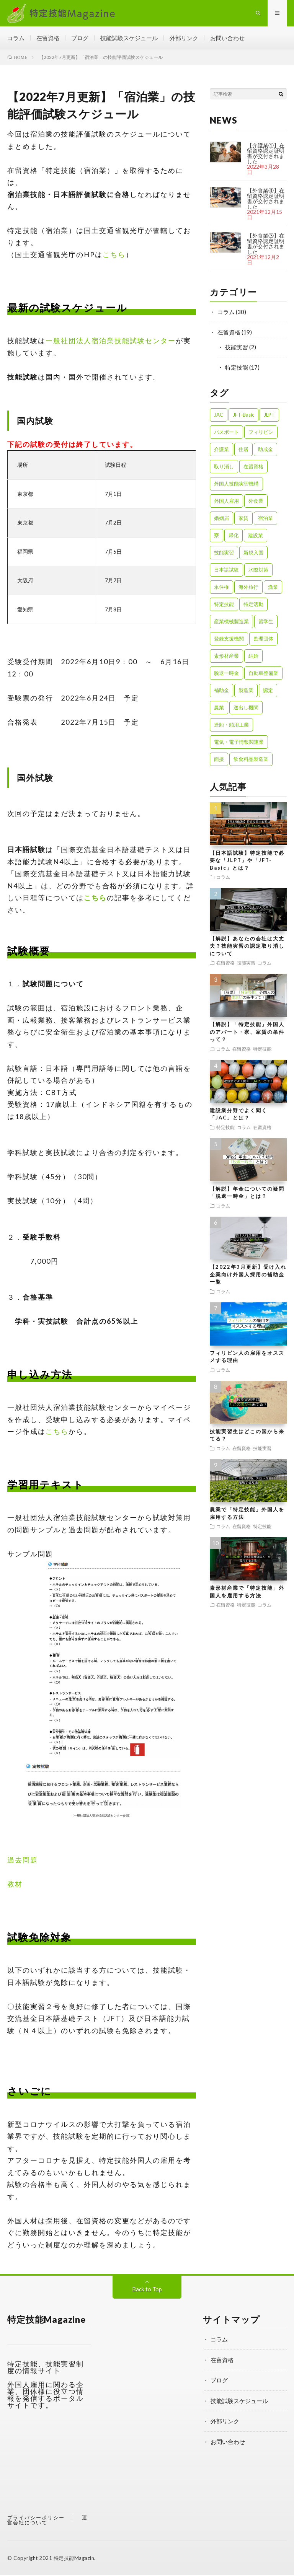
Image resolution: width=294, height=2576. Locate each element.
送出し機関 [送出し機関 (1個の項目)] (246, 708)
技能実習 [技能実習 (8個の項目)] (224, 553)
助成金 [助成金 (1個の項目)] (265, 450)
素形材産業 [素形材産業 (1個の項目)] (226, 656)
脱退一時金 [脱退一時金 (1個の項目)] (226, 674)
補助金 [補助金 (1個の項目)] (221, 691)
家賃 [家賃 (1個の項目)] (243, 519)
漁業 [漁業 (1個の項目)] (273, 588)
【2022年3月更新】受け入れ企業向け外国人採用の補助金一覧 (248, 1275)
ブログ (79, 38)
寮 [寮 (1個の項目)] (216, 536)
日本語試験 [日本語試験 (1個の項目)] (226, 570)
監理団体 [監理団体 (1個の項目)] (263, 639)
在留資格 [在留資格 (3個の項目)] (253, 467)
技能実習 (236, 347)
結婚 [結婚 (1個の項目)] (253, 656)
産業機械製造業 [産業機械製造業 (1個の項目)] (231, 622)
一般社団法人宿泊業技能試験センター (111, 341)
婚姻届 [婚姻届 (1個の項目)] (221, 519)
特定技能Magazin (74, 2559)
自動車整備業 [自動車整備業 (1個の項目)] (263, 674)
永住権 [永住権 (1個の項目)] (221, 588)
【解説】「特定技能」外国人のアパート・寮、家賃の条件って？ (247, 1032)
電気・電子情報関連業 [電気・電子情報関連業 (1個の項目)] (239, 743)
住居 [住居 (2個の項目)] (243, 450)
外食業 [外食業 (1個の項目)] (255, 502)
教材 (15, 1884)
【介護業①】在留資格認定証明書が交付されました (265, 154)
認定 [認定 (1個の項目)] (268, 691)
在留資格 (47, 38)
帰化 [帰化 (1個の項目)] (233, 536)
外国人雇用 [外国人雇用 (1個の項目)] (226, 502)
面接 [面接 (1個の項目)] (219, 760)
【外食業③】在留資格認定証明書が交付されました (265, 244)
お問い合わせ (227, 38)
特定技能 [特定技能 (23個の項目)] (224, 605)
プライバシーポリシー (36, 2518)
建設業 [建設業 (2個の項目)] (255, 536)
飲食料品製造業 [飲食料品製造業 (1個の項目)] (251, 760)
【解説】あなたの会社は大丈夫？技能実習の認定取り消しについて (247, 946)
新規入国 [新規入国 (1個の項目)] (253, 553)
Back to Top (147, 2289)
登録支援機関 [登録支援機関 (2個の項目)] (229, 639)
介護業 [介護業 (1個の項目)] (221, 450)
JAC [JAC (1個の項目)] (218, 415)
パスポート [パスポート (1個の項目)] (226, 433)
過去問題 (22, 1860)
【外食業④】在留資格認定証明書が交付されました (265, 199)
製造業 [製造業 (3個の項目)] (245, 691)
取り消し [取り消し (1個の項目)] (224, 467)
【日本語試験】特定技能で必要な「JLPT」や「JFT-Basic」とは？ (247, 860)
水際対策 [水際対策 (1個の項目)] (258, 570)
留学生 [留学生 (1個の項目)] (265, 622)
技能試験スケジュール (129, 38)
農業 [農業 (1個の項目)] (219, 708)
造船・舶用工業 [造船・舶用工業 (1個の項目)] (231, 725)
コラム (15, 38)
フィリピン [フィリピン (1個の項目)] (260, 433)
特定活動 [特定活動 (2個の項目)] (253, 605)
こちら (114, 255)
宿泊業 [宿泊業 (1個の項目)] (265, 519)
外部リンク (184, 38)
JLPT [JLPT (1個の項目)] (269, 415)
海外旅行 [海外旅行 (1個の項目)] (248, 588)
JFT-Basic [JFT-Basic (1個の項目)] (243, 415)
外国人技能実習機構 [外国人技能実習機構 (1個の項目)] (236, 484)
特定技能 (236, 368)
